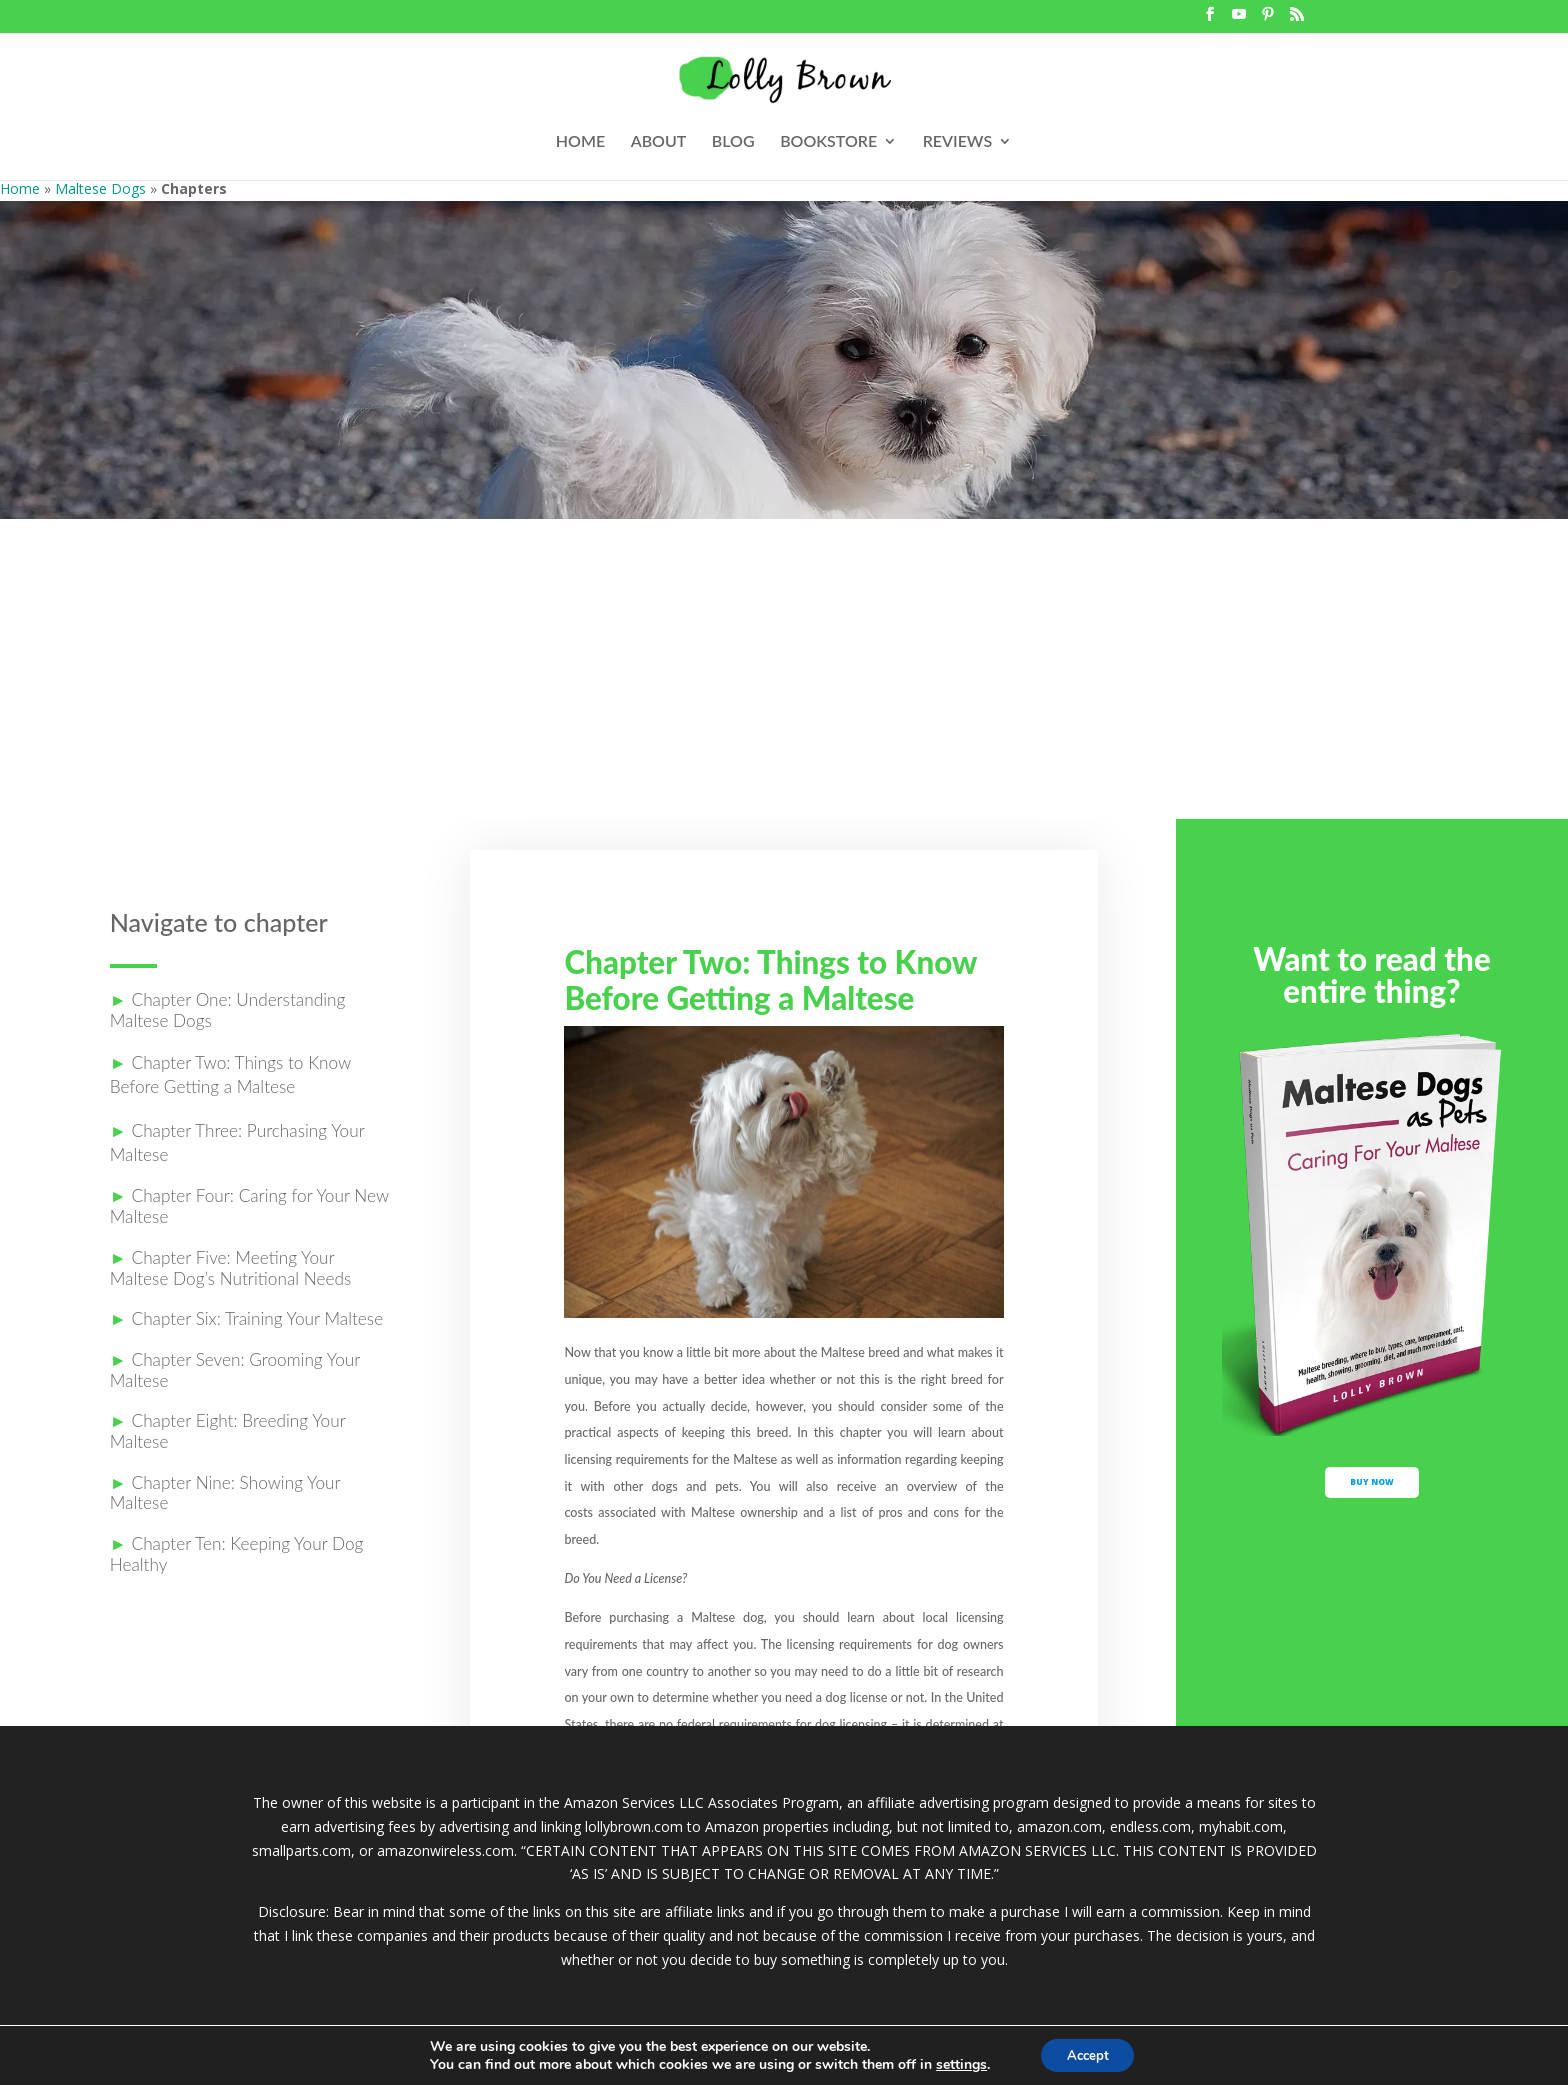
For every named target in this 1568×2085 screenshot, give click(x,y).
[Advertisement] (784, 669)
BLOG (733, 142)
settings (955, 2063)
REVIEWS (958, 142)
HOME (580, 142)
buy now (1372, 1496)
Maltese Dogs (100, 188)
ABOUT (659, 142)
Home (20, 188)
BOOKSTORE (828, 142)
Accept (1088, 2053)
